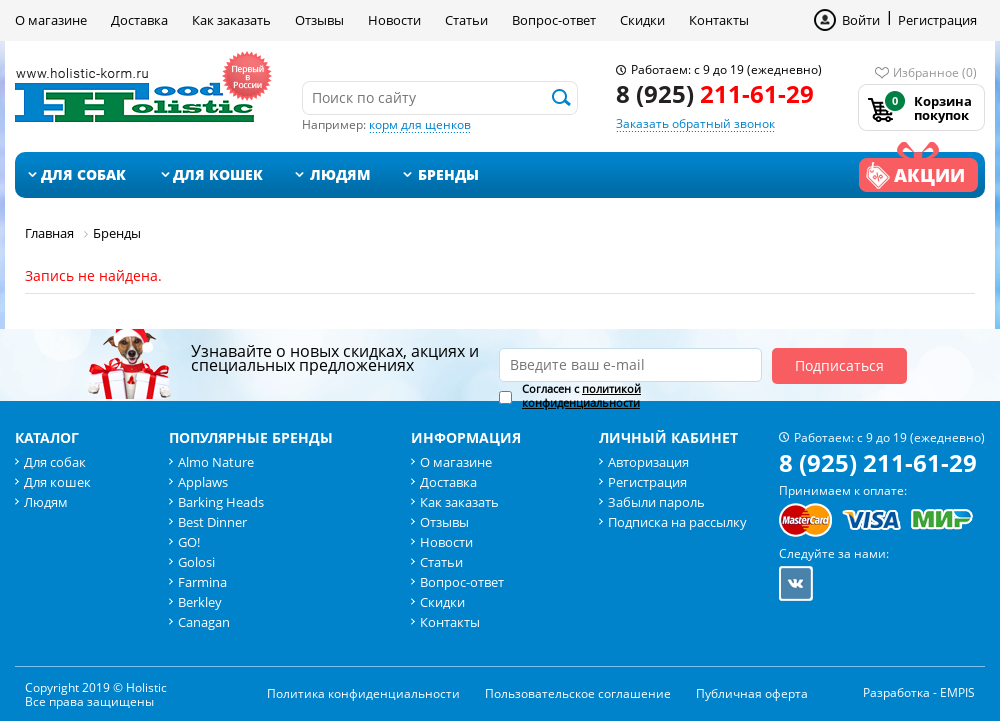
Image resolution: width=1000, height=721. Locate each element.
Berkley (200, 602)
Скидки (642, 20)
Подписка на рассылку (677, 522)
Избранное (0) (935, 72)
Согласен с (581, 396)
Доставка (139, 20)
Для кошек (218, 174)
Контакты (719, 20)
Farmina (202, 582)
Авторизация (648, 462)
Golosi (196, 562)
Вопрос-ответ (554, 20)
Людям (340, 174)
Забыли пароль (656, 502)
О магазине (51, 20)
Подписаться (839, 365)
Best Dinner (212, 522)
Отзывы (319, 20)
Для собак (83, 174)
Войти (861, 20)
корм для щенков (420, 124)
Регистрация (937, 20)
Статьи (466, 20)
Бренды (448, 174)
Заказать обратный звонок (695, 123)
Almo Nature (216, 462)
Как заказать (231, 20)
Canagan (204, 622)
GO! (189, 542)
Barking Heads (221, 502)
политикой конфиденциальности (581, 395)
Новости (394, 20)
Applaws (203, 482)
